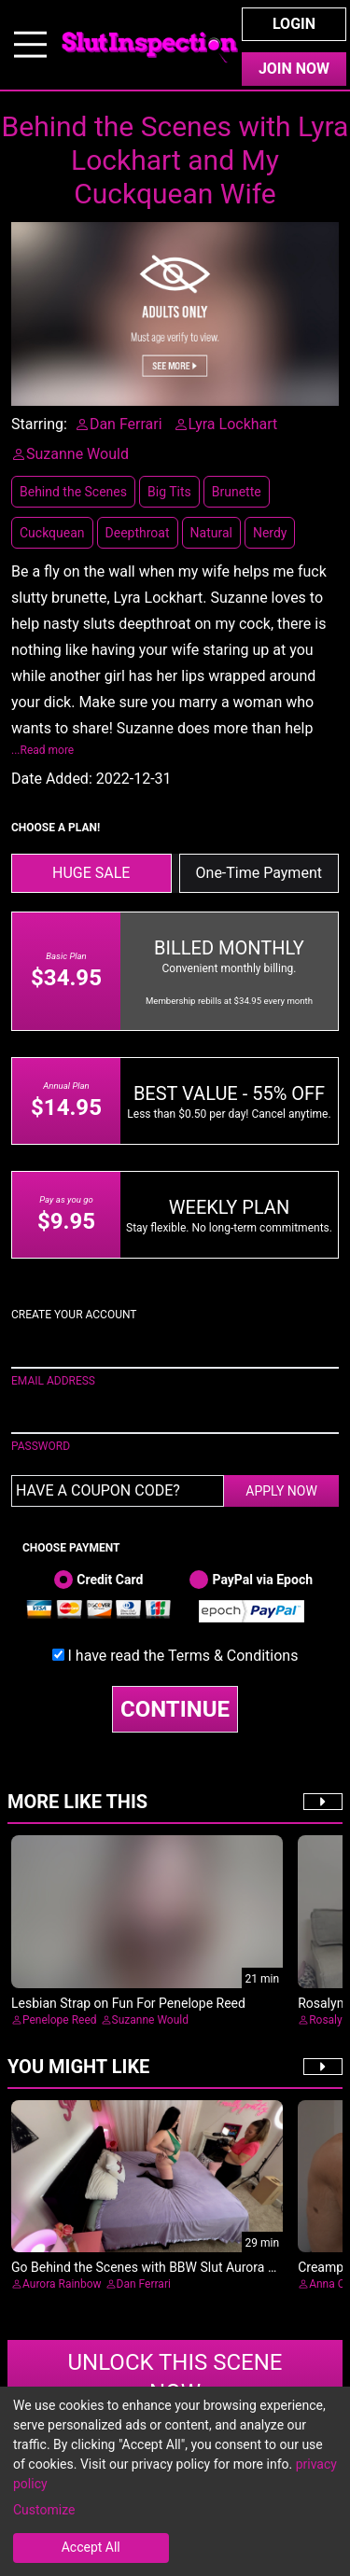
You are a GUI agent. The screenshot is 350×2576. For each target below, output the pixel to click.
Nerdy (270, 532)
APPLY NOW (281, 1490)
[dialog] (175, 2481)
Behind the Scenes (73, 491)
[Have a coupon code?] (117, 1491)
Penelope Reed (59, 2019)
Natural (211, 532)
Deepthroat (137, 532)
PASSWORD (40, 1446)
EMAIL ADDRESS (53, 1380)
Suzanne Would (150, 2019)
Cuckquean (52, 532)
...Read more (42, 750)
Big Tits (169, 491)
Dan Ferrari (144, 2284)
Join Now (294, 68)
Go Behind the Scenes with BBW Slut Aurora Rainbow (164, 2267)
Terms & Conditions (233, 1655)
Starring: (39, 424)
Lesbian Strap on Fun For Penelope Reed (128, 2003)
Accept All (91, 2547)
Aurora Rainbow (62, 2284)
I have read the (183, 1655)
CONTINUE (175, 1709)
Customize (44, 2509)
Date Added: (51, 778)
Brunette (236, 491)
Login (294, 24)
